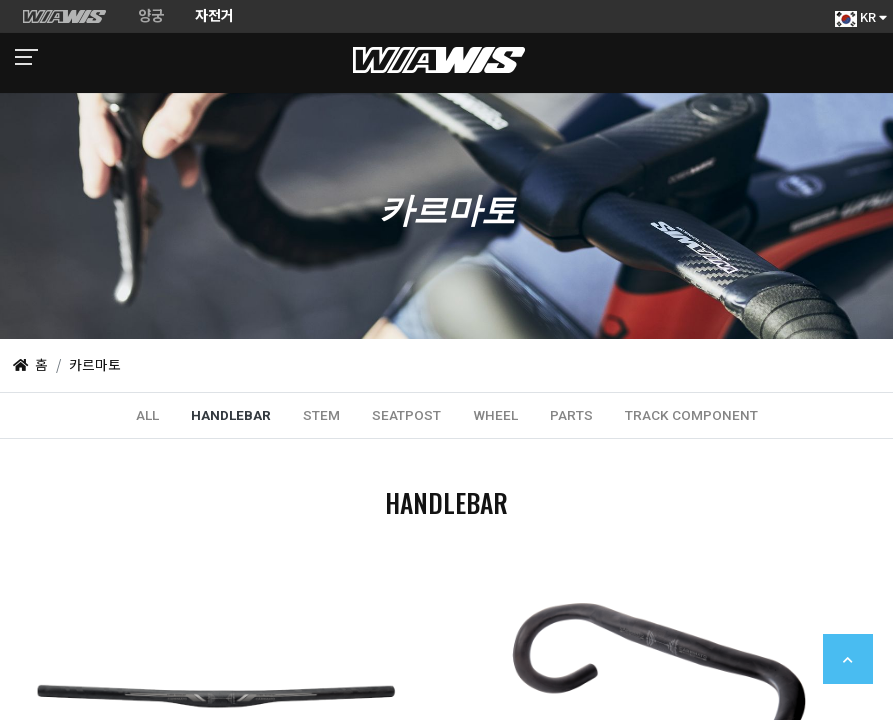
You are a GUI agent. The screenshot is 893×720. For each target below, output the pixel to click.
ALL (147, 415)
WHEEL (495, 415)
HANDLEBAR (231, 415)
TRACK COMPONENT (691, 415)
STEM (321, 415)
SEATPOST (406, 415)
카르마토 (95, 364)
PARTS (571, 415)
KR (861, 17)
